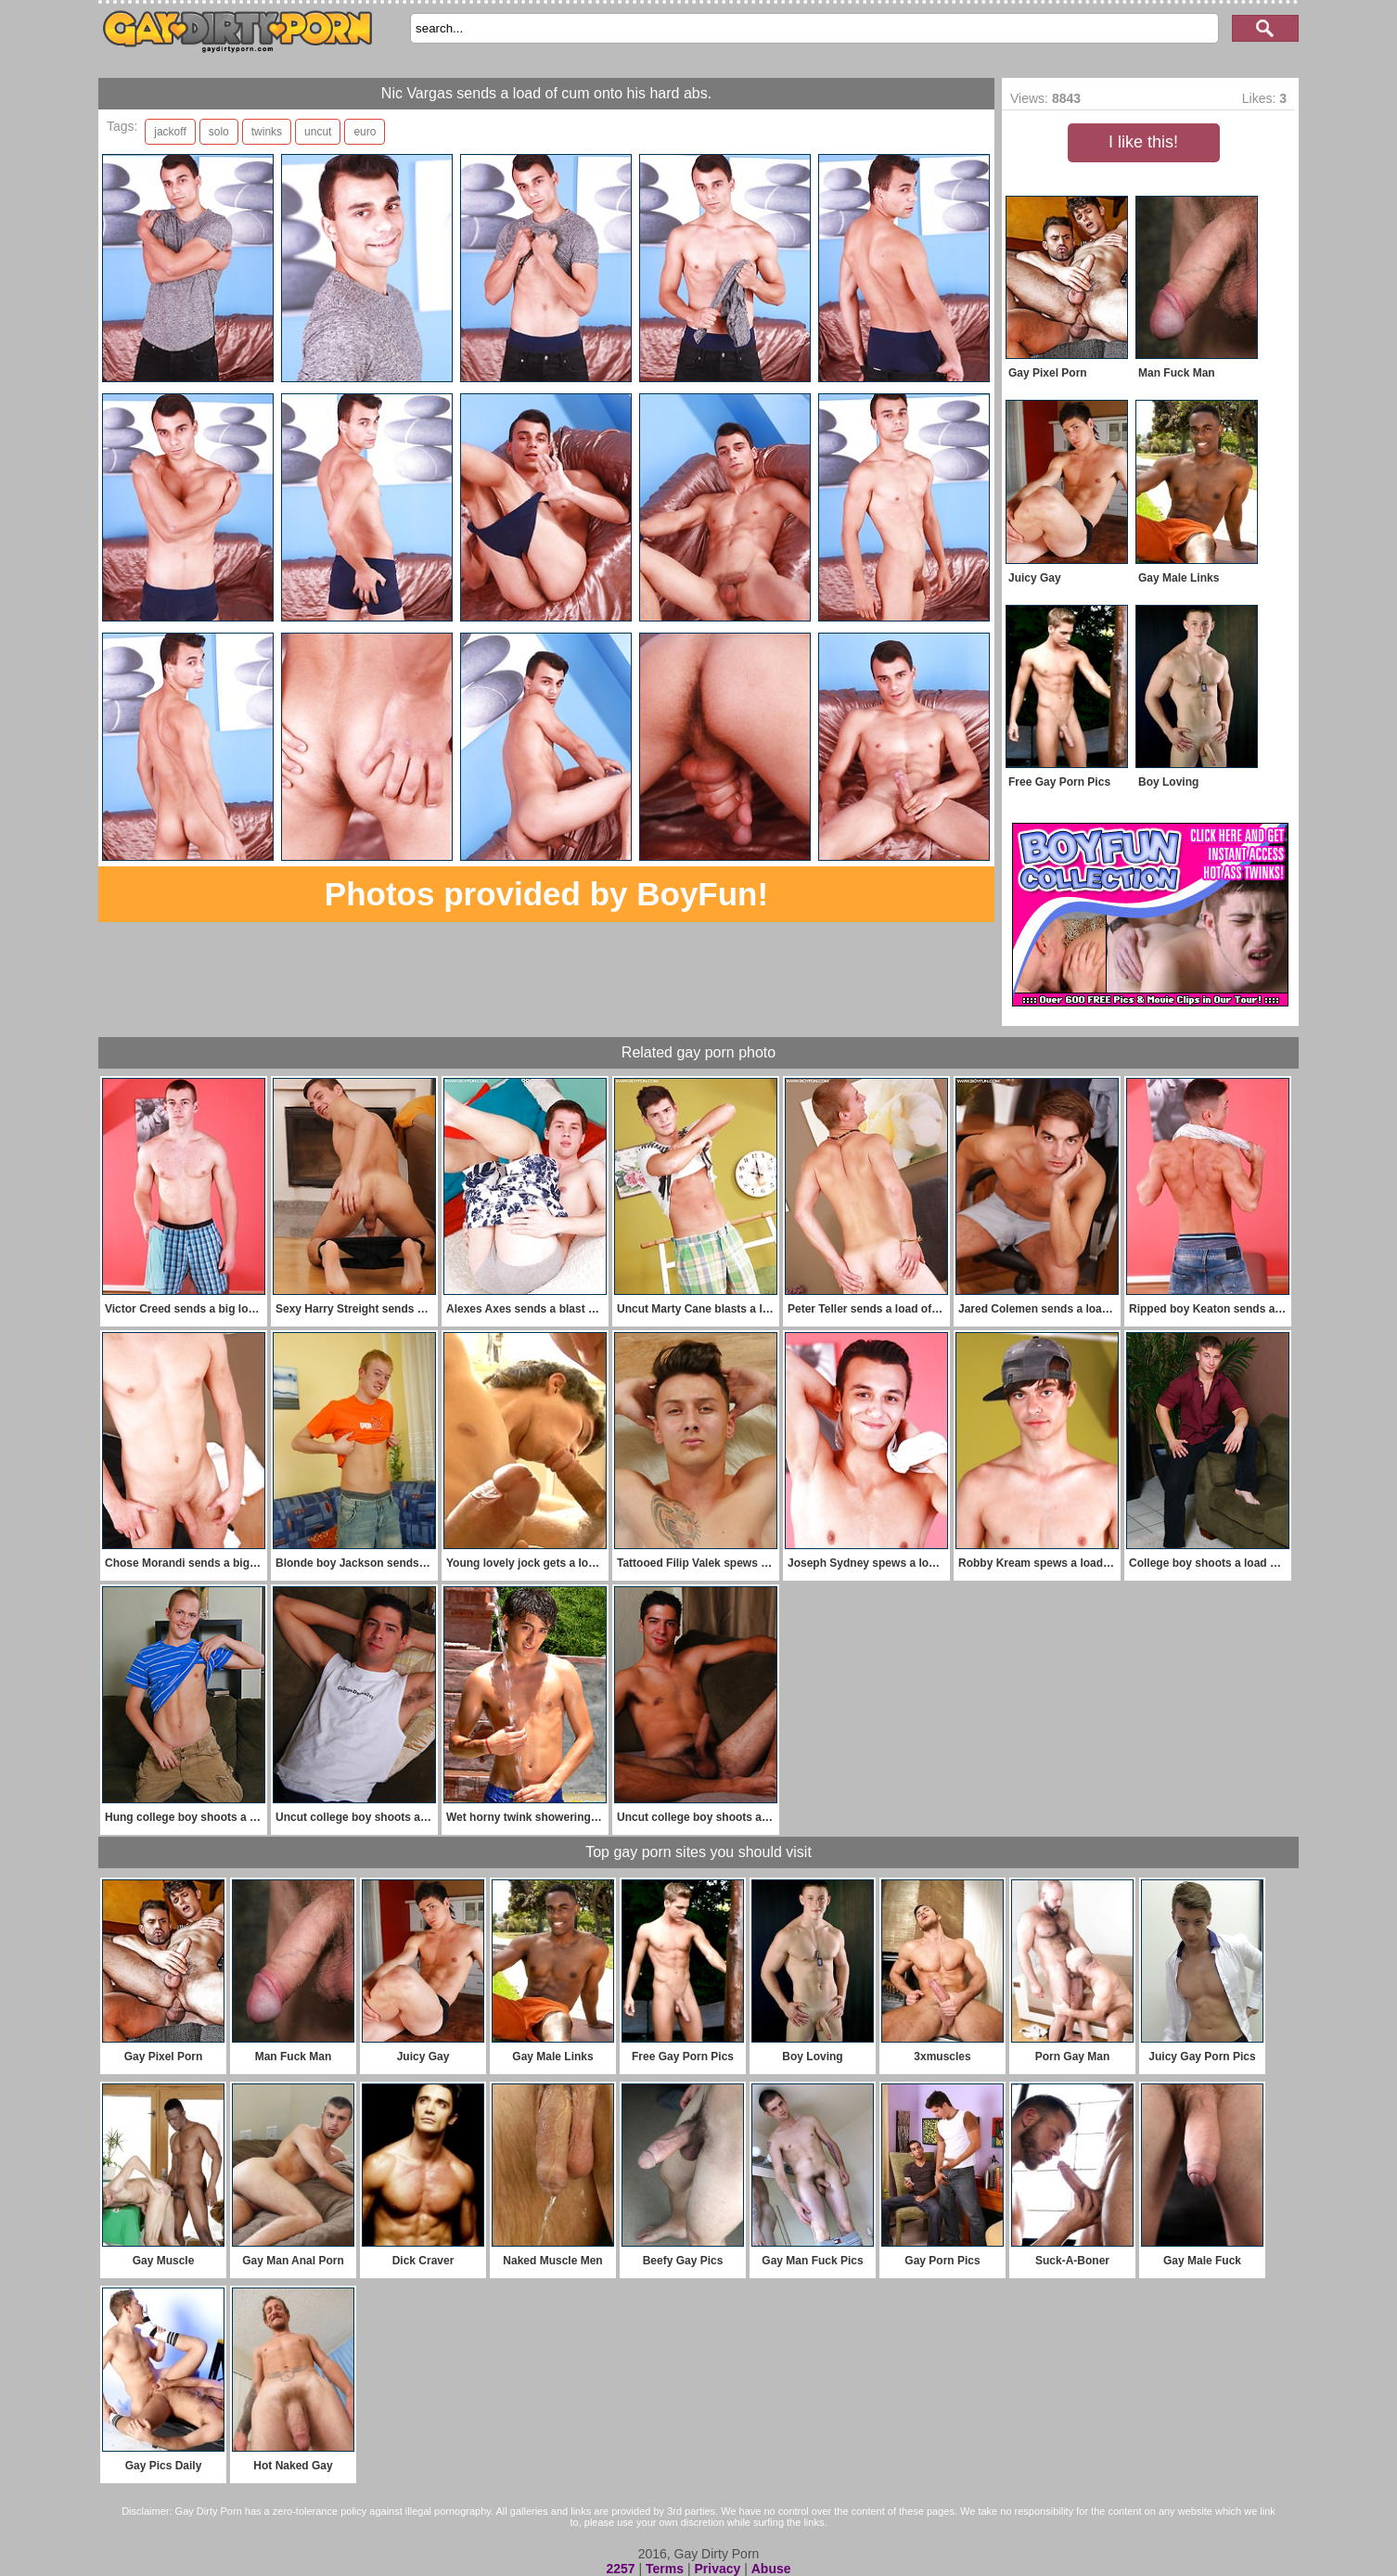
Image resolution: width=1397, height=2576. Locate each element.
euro (364, 131)
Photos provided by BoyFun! (546, 894)
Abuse (771, 2568)
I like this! (1143, 142)
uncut (317, 131)
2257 (620, 2568)
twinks (266, 131)
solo (219, 131)
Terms (665, 2568)
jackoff (170, 131)
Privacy (717, 2568)
